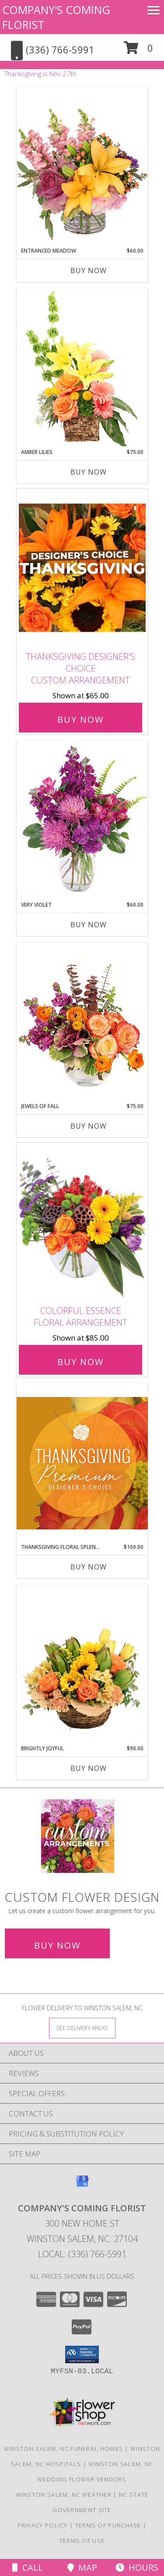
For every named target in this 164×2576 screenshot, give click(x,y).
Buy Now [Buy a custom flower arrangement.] (57, 1945)
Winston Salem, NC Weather (64, 2495)
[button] (138, 51)
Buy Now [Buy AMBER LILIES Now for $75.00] (88, 472)
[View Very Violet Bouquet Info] (82, 820)
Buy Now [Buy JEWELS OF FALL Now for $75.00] (88, 1126)
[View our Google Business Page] (82, 2185)
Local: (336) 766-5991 (82, 2254)
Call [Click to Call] (27, 2567)
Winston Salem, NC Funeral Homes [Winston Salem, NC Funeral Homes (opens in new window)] (63, 2449)
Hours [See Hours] (136, 2567)
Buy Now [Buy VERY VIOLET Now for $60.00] (88, 924)
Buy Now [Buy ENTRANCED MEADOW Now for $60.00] (88, 270)
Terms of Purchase (108, 2525)
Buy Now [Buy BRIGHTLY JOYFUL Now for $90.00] (88, 1768)
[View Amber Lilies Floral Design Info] (82, 368)
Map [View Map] (82, 2567)
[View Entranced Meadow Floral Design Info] (82, 166)
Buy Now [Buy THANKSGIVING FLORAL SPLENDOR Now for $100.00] (88, 1567)
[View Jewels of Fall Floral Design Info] (82, 1022)
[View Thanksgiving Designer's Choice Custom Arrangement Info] (82, 567)
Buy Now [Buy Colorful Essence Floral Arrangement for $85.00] (80, 1362)
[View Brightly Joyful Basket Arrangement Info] (82, 1664)
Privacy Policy (42, 2525)
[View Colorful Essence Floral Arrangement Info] (82, 1222)
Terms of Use (82, 2540)
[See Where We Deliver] (82, 2027)
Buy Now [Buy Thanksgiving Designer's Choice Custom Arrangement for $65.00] (80, 719)
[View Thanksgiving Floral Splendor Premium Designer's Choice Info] (82, 1462)
